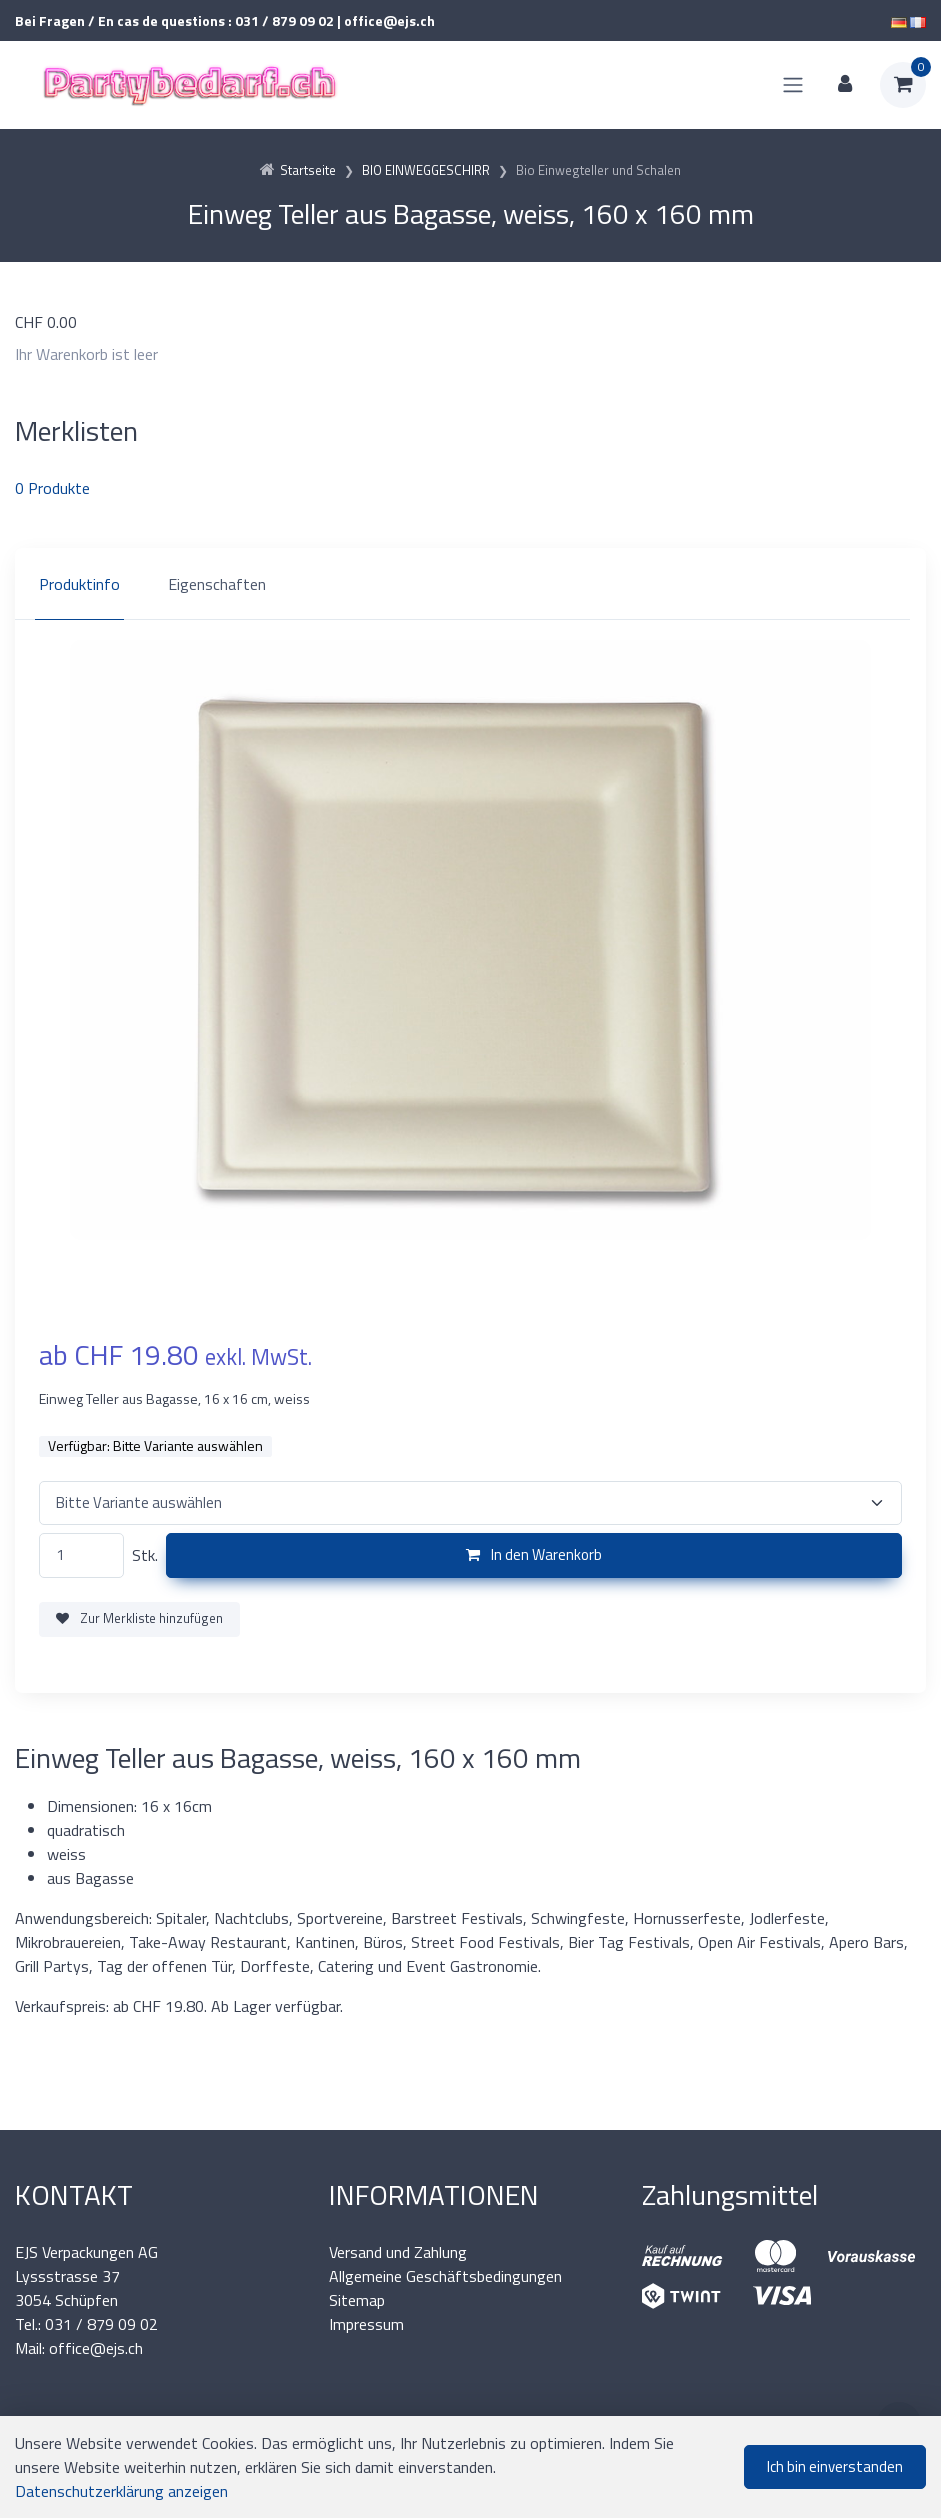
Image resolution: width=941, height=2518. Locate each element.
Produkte (52, 488)
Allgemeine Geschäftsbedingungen (445, 2276)
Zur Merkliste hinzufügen (139, 1618)
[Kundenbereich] (845, 85)
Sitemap (357, 2300)
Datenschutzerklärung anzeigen (121, 2491)
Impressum (366, 2324)
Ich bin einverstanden (835, 2466)
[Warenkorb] (903, 85)
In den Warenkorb (534, 1554)
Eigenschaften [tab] (217, 584)
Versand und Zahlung (398, 2252)
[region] (470, 584)
